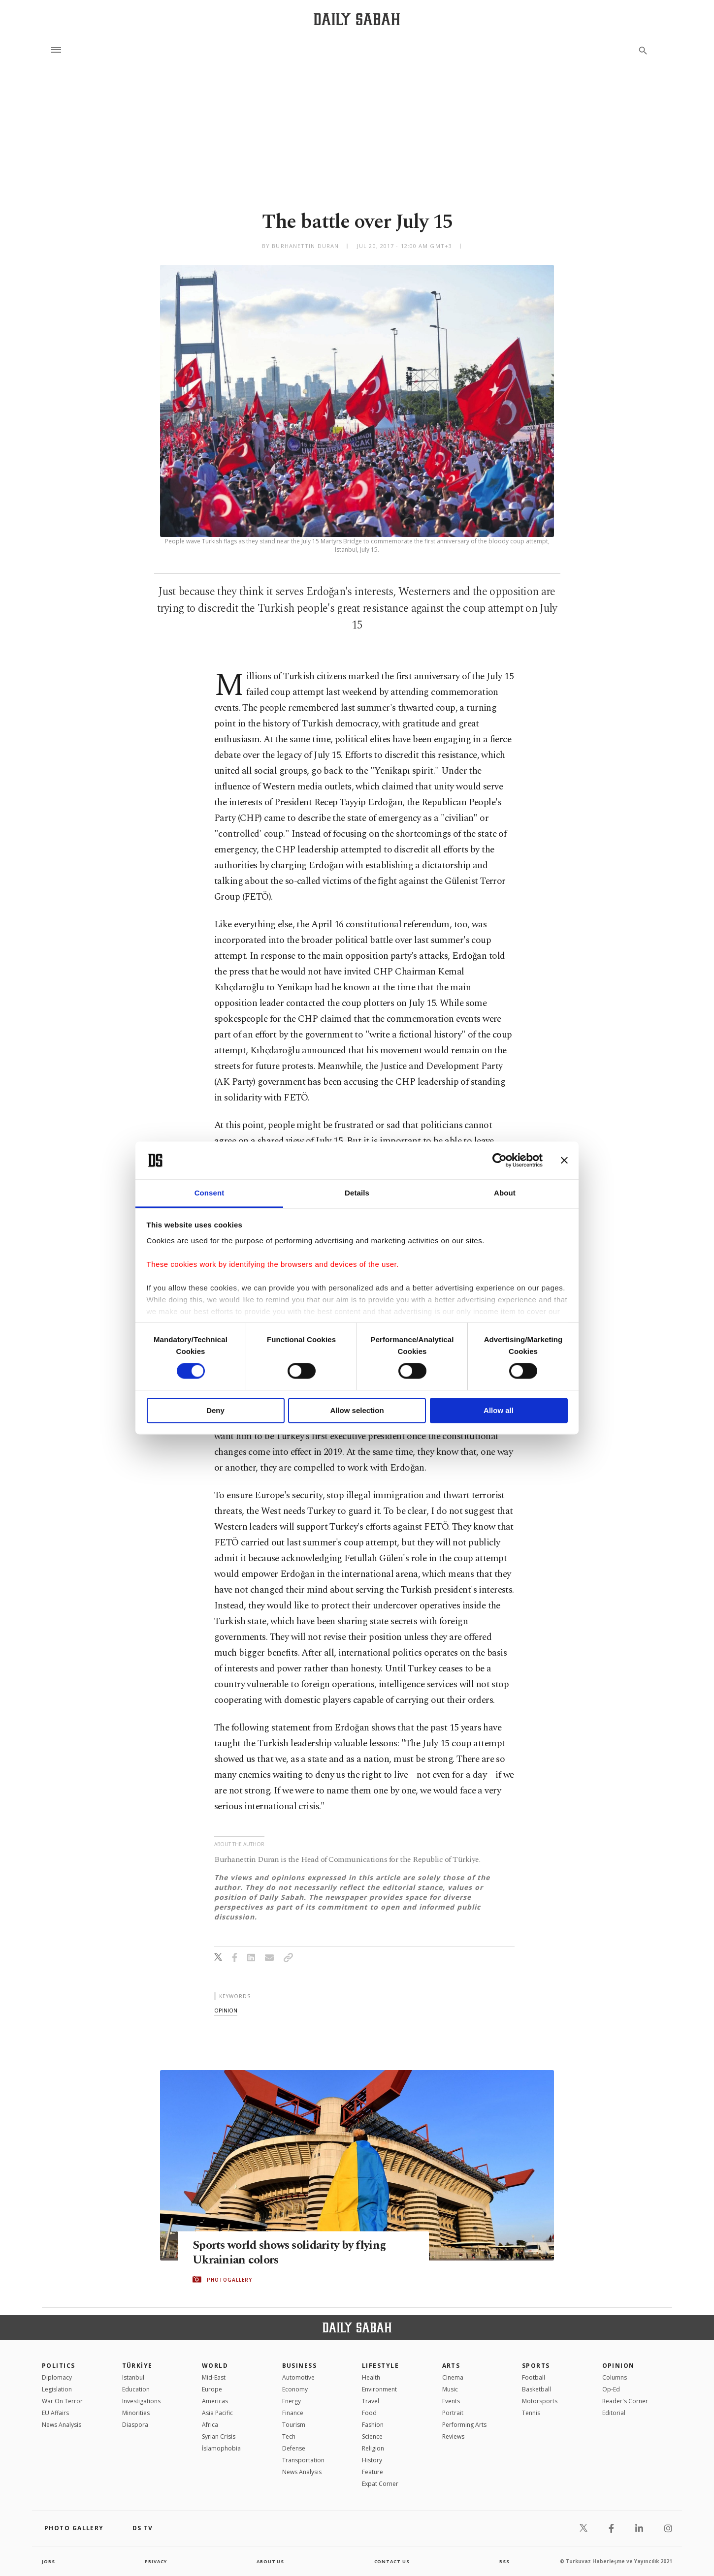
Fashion (373, 2424)
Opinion (618, 2365)
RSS (504, 2561)
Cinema (452, 2377)
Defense (293, 2448)
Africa (210, 2424)
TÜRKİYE (137, 2365)
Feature (372, 2472)
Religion (373, 2448)
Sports (536, 2365)
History (372, 2460)
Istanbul (133, 2377)
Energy (291, 2401)
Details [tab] (357, 1193)
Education (136, 2389)
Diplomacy (57, 2377)
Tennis (531, 2413)
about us (270, 2561)
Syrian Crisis (218, 2436)
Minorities (136, 2413)
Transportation (303, 2460)
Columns (614, 2377)
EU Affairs (55, 2413)
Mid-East (214, 2377)
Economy (295, 2389)
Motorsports (539, 2401)
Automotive (298, 2377)
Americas (215, 2401)
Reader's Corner (625, 2401)
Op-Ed (611, 2389)
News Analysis (61, 2424)
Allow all (499, 1410)
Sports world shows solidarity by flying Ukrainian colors (294, 2252)
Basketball (536, 2389)
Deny (215, 1410)
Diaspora (135, 2424)
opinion (225, 2010)
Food (369, 2413)
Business (299, 2365)
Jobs (49, 2561)
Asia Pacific (217, 2413)
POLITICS (58, 2365)
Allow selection (357, 1410)
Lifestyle (380, 2365)
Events (451, 2401)
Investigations (141, 2401)
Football (533, 2377)
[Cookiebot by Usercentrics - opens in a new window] (499, 1160)
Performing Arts (464, 2424)
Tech (288, 2436)
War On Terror (62, 2401)
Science (372, 2436)
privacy (155, 2561)
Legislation (57, 2389)
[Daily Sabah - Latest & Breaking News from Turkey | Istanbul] (357, 19)
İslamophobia (221, 2448)
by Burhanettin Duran (300, 246)
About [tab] (505, 1193)
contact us (392, 2561)
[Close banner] (564, 1160)
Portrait (452, 2413)
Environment (379, 2389)
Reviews (453, 2436)
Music (450, 2389)
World (215, 2365)
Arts (451, 2365)
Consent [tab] (210, 1193)
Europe (212, 2389)
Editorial (613, 2413)
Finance (292, 2413)
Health (371, 2377)
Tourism (293, 2424)
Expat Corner (380, 2484)
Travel (370, 2401)
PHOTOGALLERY (229, 2279)
